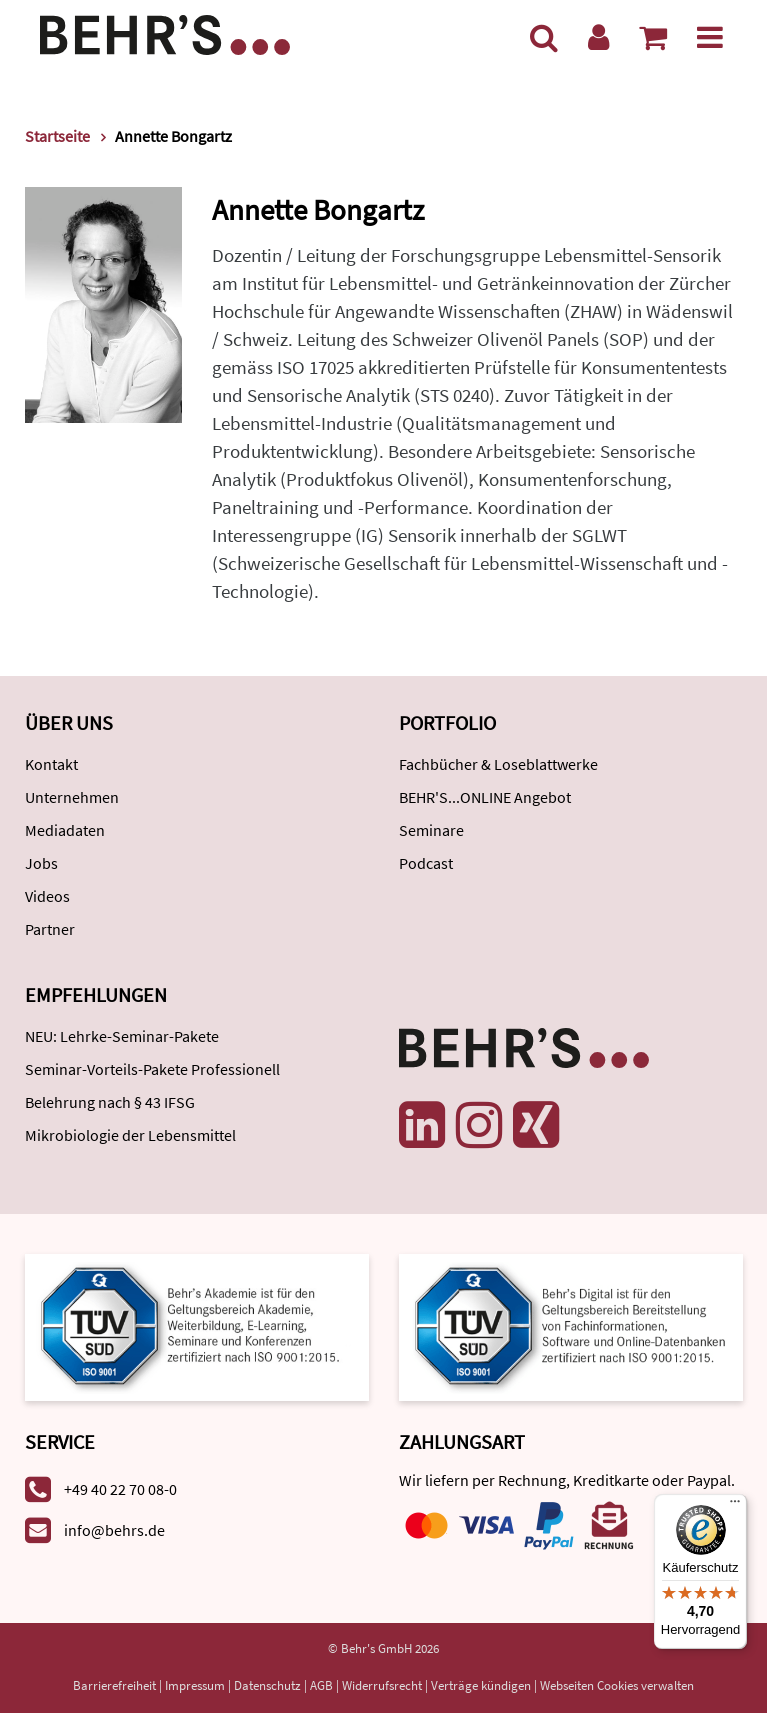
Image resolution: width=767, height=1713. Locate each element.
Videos (47, 896)
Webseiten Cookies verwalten (617, 1685)
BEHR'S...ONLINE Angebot (485, 797)
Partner (50, 929)
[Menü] (710, 37)
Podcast (426, 863)
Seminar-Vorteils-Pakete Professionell (152, 1069)
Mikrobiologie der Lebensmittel (130, 1135)
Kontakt (51, 764)
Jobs (41, 863)
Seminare (431, 830)
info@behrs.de (114, 1530)
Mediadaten (65, 830)
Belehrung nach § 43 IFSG (110, 1102)
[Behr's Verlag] (165, 32)
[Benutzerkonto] (598, 37)
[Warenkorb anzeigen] (653, 37)
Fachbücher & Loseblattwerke (498, 764)
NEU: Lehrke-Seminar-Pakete (122, 1036)
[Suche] (544, 37)
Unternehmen (72, 797)
